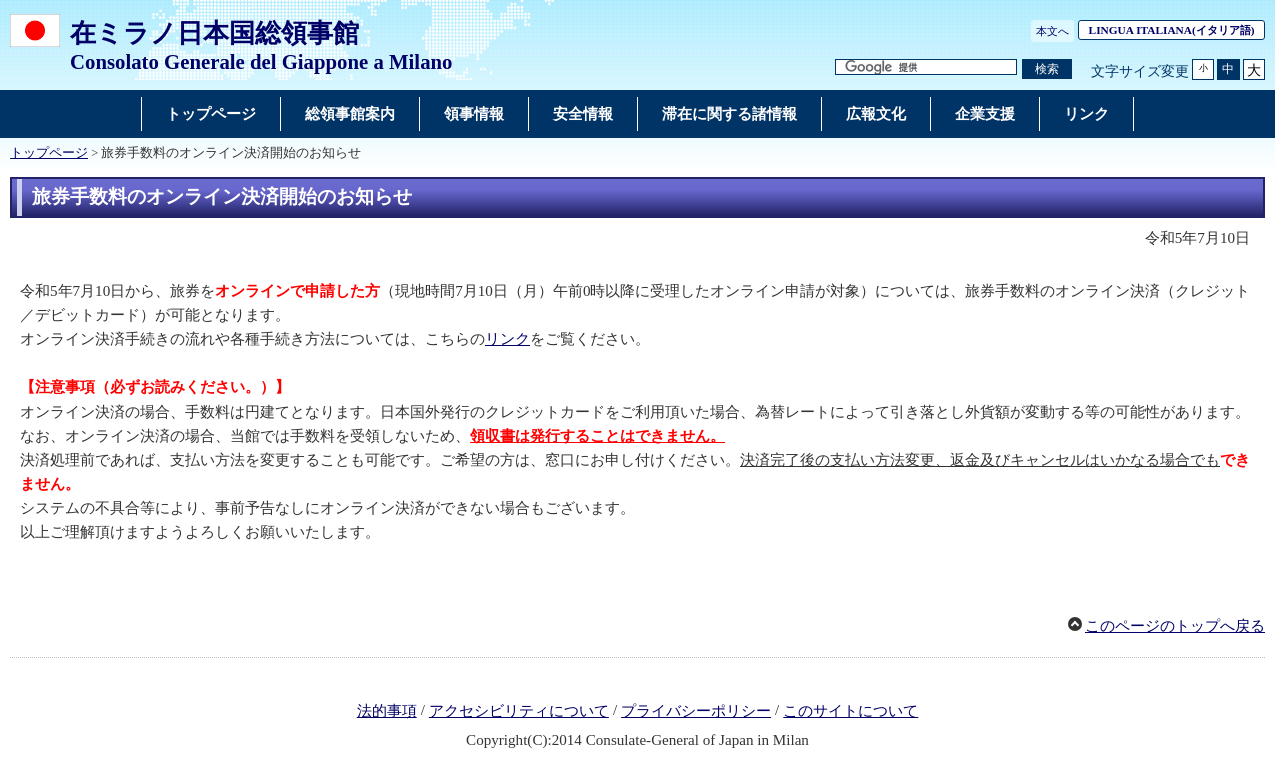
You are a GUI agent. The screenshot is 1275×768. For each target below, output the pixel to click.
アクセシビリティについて (519, 711)
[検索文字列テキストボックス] (926, 67)
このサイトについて (850, 711)
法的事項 (387, 711)
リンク (507, 339)
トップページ (49, 153)
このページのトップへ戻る (1175, 626)
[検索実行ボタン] (1047, 69)
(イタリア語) (1177, 30)
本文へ (1052, 31)
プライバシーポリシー (696, 711)
